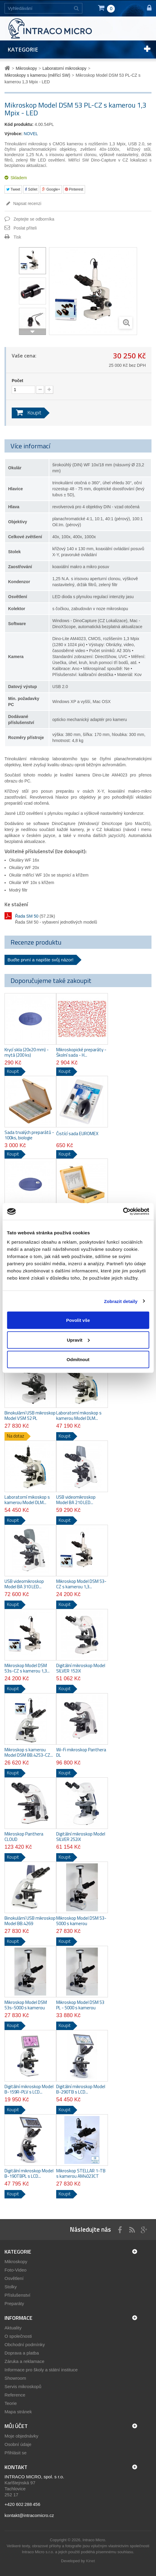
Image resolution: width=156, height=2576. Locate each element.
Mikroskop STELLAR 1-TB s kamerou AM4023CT (81, 2173)
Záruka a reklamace (24, 2361)
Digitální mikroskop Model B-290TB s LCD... (80, 2089)
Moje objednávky (21, 2435)
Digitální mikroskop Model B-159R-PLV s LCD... (29, 2089)
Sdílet (31, 189)
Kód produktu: (19, 124)
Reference (15, 2394)
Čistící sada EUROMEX (77, 1133)
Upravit (78, 1339)
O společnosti (18, 2336)
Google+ (51, 189)
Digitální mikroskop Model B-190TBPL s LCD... (29, 2173)
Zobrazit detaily (121, 1301)
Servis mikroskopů (23, 2386)
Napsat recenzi (26, 203)
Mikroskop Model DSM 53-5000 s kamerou (81, 1921)
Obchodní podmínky (25, 2344)
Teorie (11, 2403)
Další (32, 331)
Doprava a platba (22, 2352)
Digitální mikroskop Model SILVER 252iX (80, 1836)
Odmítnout (78, 1359)
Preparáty (14, 2303)
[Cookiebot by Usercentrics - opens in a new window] (122, 1211)
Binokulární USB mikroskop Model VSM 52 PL (30, 1415)
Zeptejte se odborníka (34, 219)
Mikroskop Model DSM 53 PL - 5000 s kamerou (80, 2005)
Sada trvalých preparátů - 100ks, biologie (29, 1135)
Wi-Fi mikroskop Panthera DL (81, 1752)
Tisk (17, 237)
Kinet (90, 2561)
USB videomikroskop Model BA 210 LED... (76, 1499)
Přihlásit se (15, 2452)
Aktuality (13, 2327)
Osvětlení (14, 2278)
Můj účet (16, 2426)
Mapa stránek (18, 2411)
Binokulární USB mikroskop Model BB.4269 (30, 1921)
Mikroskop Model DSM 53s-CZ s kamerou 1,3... (27, 1668)
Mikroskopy (16, 2261)
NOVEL (31, 133)
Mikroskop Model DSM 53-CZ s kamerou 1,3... (81, 1584)
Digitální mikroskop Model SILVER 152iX (80, 1668)
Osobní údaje (18, 2444)
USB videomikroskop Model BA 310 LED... (24, 1584)
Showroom (15, 2378)
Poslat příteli (25, 228)
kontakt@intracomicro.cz (29, 2515)
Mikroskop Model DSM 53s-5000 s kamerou (26, 2005)
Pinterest (74, 189)
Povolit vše (78, 1320)
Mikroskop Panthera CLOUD (24, 1836)
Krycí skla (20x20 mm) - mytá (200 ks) (27, 1052)
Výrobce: (14, 133)
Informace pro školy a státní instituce (41, 2369)
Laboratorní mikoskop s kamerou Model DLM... (79, 1415)
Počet (17, 380)
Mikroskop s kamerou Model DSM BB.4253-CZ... (29, 1752)
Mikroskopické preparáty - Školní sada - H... (81, 1052)
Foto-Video (15, 2269)
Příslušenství (17, 2295)
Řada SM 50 (26, 916)
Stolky (11, 2286)
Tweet (13, 189)
